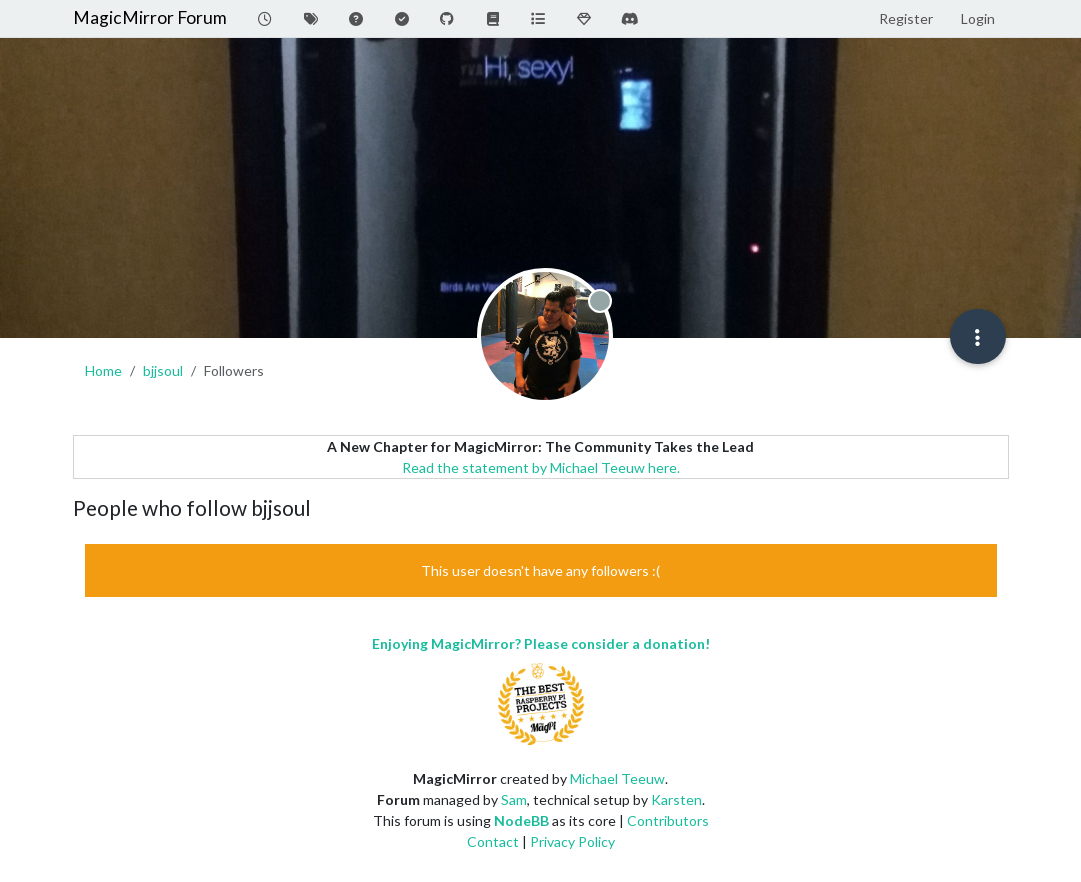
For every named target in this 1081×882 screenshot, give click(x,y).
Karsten (676, 799)
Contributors (668, 820)
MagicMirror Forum (150, 17)
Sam (514, 799)
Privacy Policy (572, 841)
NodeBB (521, 820)
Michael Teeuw (617, 778)
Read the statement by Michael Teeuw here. (541, 467)
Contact (493, 841)
